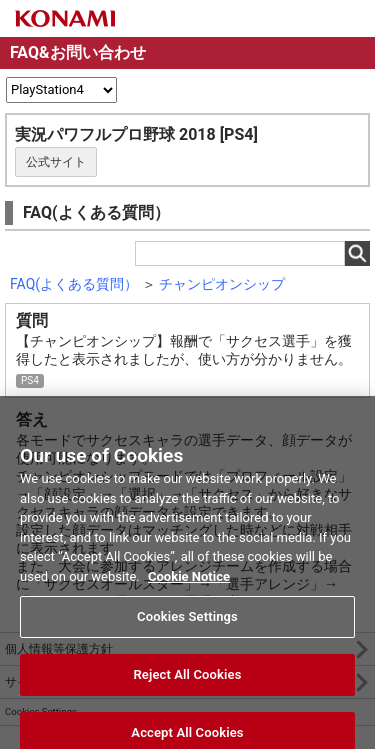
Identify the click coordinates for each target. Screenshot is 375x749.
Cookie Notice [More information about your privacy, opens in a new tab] (189, 582)
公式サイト (56, 162)
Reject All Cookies (187, 680)
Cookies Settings (187, 622)
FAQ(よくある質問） (74, 284)
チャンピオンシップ (222, 284)
